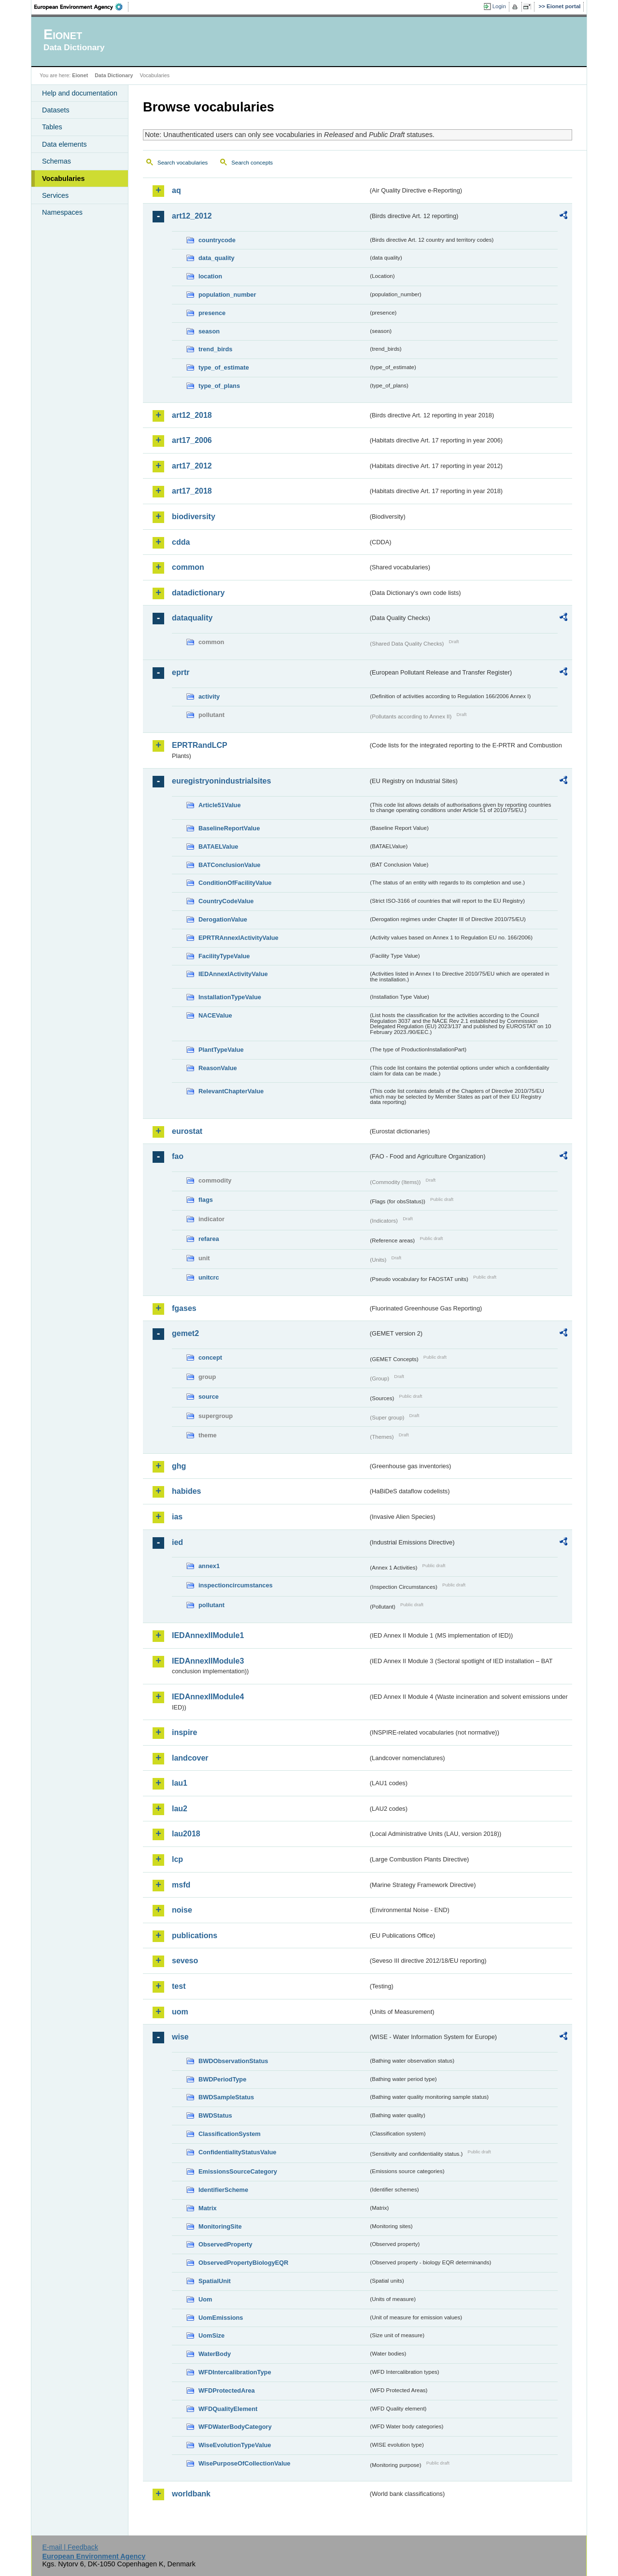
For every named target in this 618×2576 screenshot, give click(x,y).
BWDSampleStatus (226, 2097)
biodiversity (193, 516)
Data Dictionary (114, 75)
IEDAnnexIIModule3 (208, 1661)
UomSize (211, 2335)
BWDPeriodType (222, 2079)
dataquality (192, 618)
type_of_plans (219, 385)
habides (186, 1491)
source (208, 1396)
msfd (181, 1885)
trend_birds (215, 349)
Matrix (207, 2208)
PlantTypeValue (221, 1049)
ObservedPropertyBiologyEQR (243, 2262)
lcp (177, 1859)
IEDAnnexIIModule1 (208, 1635)
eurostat (187, 1131)
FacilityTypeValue (224, 956)
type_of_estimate (223, 367)
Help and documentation (79, 93)
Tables (52, 127)
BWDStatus (215, 2115)
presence (211, 313)
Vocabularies (63, 178)
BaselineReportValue (229, 828)
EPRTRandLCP (199, 745)
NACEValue (215, 1015)
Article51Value (219, 805)
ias (177, 1517)
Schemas (56, 161)
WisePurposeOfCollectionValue (244, 2463)
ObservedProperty (225, 2244)
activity (209, 696)
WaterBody (214, 2353)
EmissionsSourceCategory (237, 2171)
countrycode (217, 240)
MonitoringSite (220, 2226)
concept (210, 1357)
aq (176, 190)
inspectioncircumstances (235, 1585)
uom (180, 2012)
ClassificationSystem (229, 2133)
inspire (184, 1732)
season (209, 331)
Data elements (64, 144)
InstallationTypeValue (229, 997)
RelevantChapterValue (231, 1091)
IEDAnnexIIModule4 (208, 1697)
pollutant (211, 1605)
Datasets (56, 110)
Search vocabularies (182, 162)
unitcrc (208, 1277)
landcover (190, 1758)
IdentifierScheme (223, 2189)
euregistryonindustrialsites (221, 781)
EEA (81, 7)
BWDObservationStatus (233, 2061)
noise (182, 1910)
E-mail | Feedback (70, 2547)
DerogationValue (222, 919)
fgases (184, 1308)
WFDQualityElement (227, 2408)
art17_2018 (192, 491)
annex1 (209, 1566)
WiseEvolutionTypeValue (234, 2445)
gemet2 (185, 1333)
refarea (208, 1238)
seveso (185, 1960)
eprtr (180, 672)
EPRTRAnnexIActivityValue (238, 937)
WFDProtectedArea (226, 2390)
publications (194, 1935)
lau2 (179, 1809)
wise (180, 2037)
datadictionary (198, 593)
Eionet (80, 75)
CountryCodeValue (225, 901)
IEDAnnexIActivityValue (233, 974)
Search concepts (252, 162)
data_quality (216, 258)
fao (177, 1156)
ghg (179, 1466)
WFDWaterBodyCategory (235, 2426)
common (188, 567)
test (178, 1986)
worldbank (191, 2494)
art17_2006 (192, 440)
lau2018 (186, 1834)
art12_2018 (192, 415)
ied (177, 1542)
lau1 (179, 1783)
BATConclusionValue (229, 864)
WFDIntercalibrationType (234, 2372)
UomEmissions (220, 2317)
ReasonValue (217, 1068)
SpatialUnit (214, 2281)
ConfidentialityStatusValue (237, 2152)
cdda (181, 542)
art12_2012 (192, 216)
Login (499, 6)
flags (205, 1199)
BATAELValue (218, 846)
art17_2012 (192, 466)
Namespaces (62, 212)
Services (55, 195)
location (210, 276)
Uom (205, 2299)
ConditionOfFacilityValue (234, 882)
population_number (227, 294)
